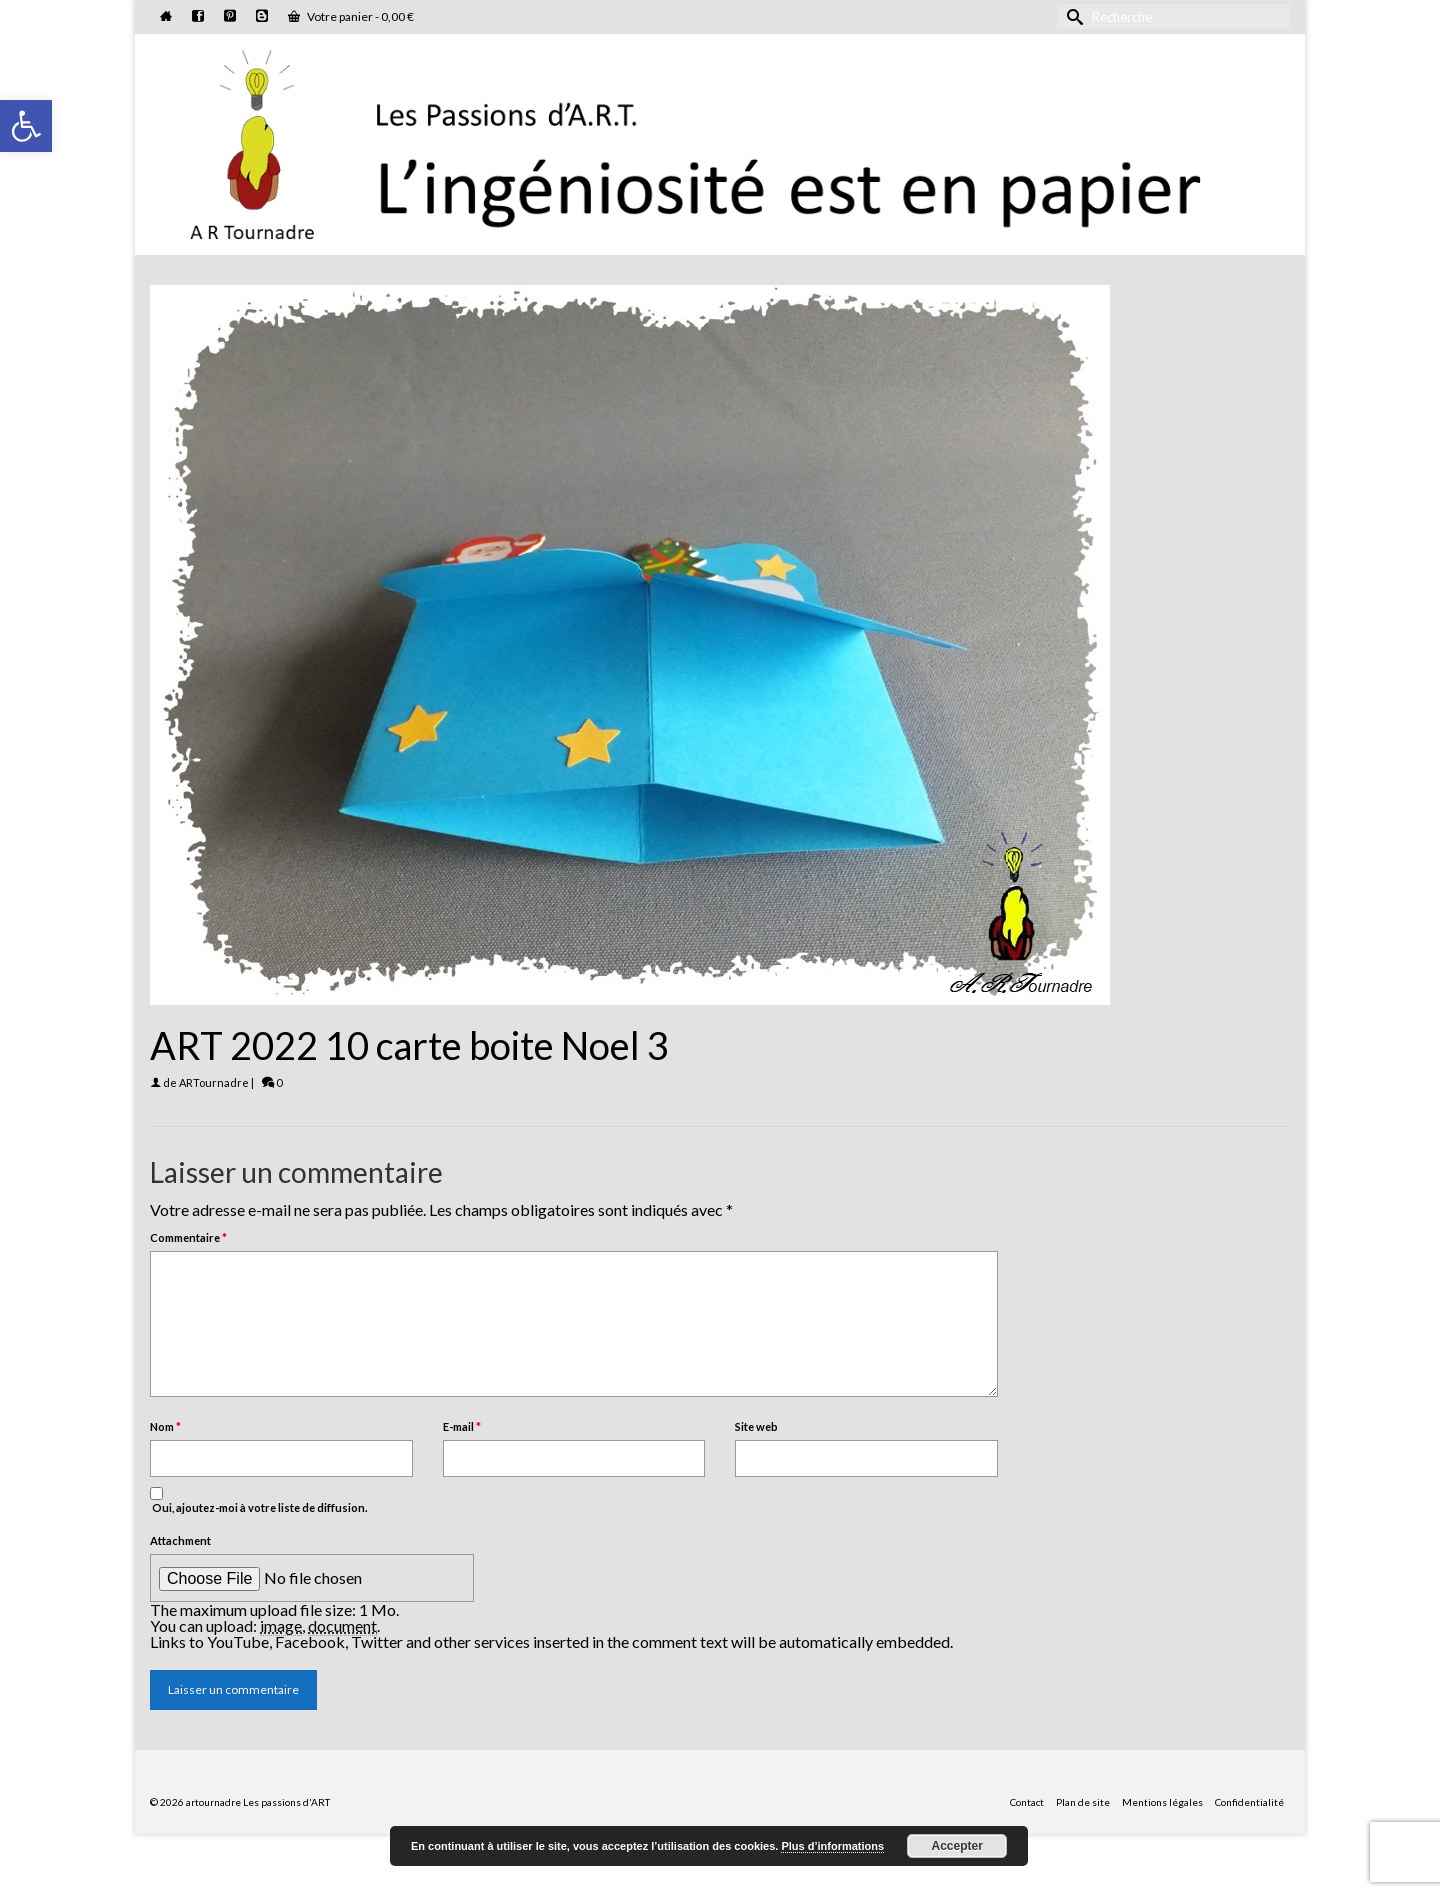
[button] (26, 126)
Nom (165, 1426)
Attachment (180, 1540)
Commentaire (188, 1237)
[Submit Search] (1072, 16)
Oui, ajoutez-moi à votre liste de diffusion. (258, 1500)
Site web (756, 1426)
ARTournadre (214, 1082)
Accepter (957, 1846)
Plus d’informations (832, 1846)
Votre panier (351, 16)
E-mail (462, 1426)
